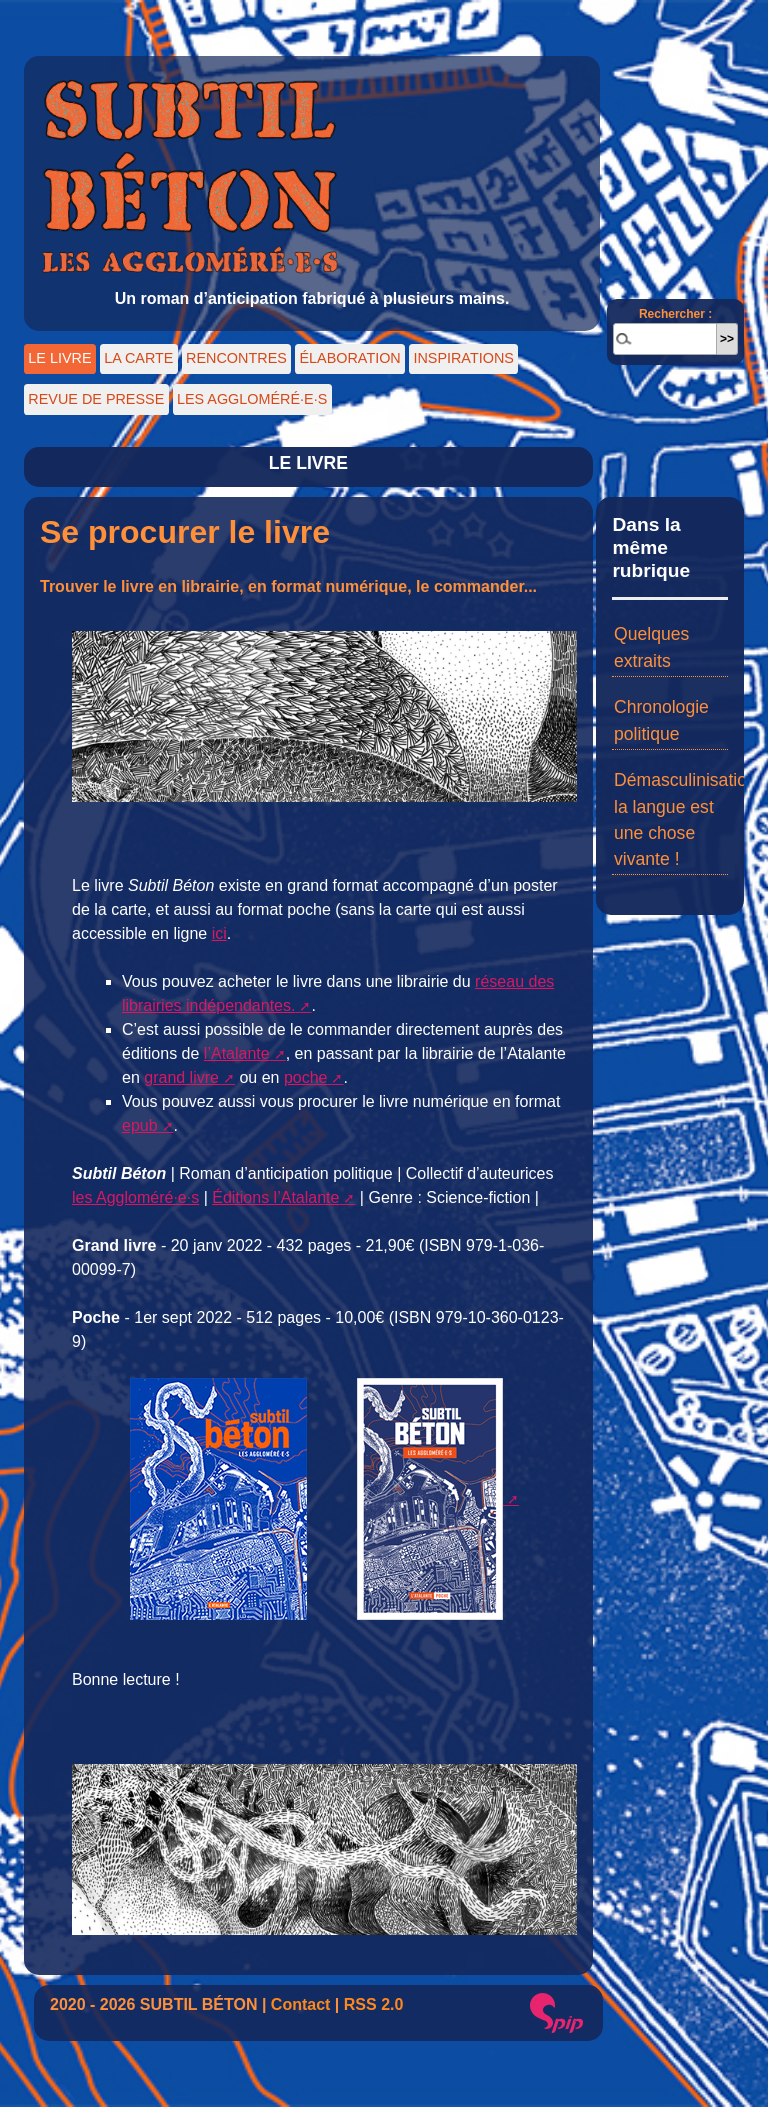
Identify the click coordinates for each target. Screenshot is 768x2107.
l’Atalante (237, 1053)
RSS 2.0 (374, 2004)
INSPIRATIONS (463, 358)
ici (219, 933)
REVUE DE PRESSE (96, 399)
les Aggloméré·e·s (135, 1197)
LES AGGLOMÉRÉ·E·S (252, 399)
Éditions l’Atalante (275, 1197)
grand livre (181, 1077)
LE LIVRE (59, 358)
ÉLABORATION (349, 358)
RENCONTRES (236, 358)
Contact (301, 2004)
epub (140, 1125)
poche (306, 1077)
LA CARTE (138, 358)
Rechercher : (675, 314)
